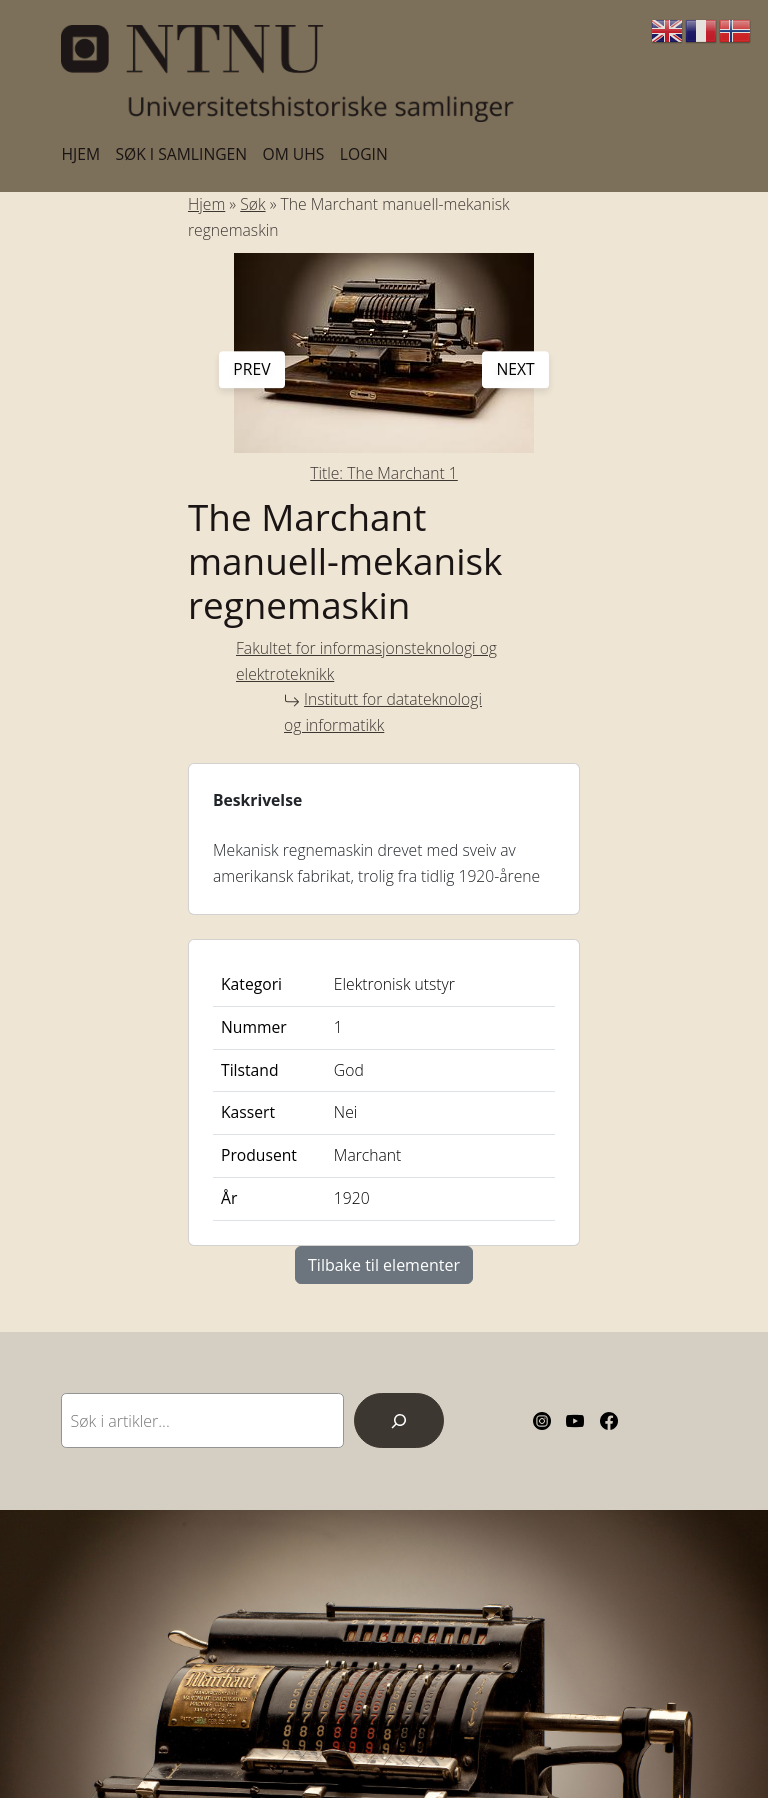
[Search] (399, 1420)
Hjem (206, 204)
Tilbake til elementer (384, 1265)
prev (251, 369)
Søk (252, 204)
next (515, 369)
